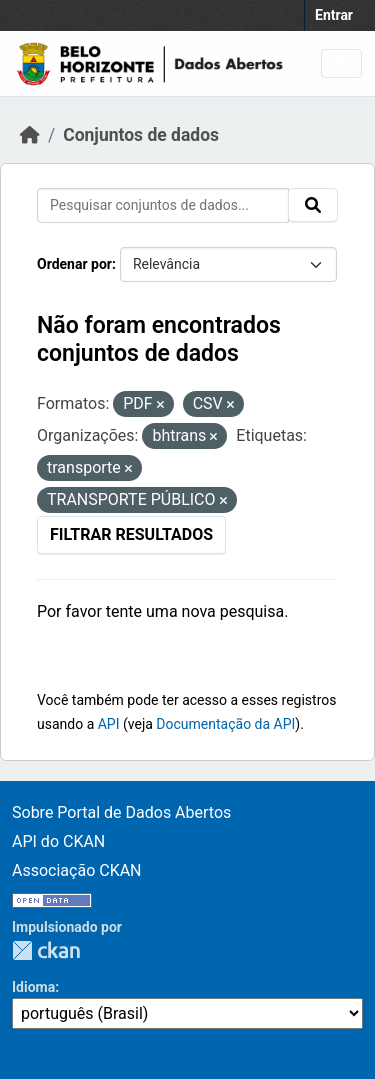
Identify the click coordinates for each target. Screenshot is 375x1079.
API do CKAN (58, 841)
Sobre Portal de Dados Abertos (121, 812)
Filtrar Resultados (131, 534)
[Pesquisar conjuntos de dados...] (163, 205)
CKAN (46, 950)
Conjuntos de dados (141, 135)
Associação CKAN (77, 870)
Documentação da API (225, 724)
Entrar (334, 15)
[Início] (30, 135)
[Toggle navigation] (341, 63)
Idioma (33, 987)
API (109, 724)
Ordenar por (74, 264)
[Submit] (313, 205)
